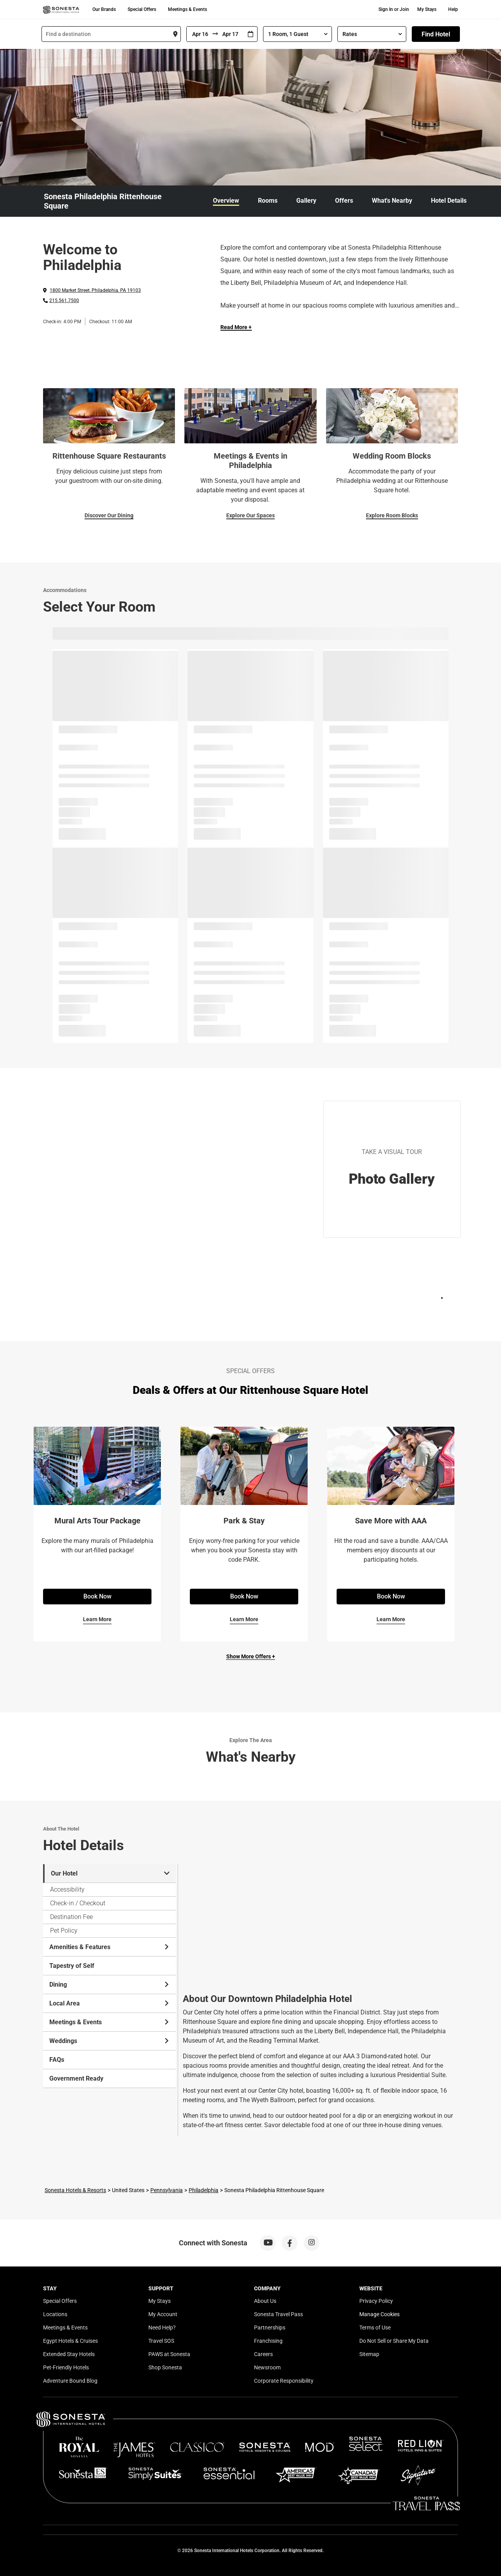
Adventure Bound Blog (70, 2381)
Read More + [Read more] (236, 327)
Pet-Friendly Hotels (66, 2367)
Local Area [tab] (109, 2003)
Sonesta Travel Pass (278, 2314)
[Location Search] (111, 34)
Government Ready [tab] (76, 2078)
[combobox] (111, 34)
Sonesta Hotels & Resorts (75, 2190)
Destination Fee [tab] (71, 1917)
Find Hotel (436, 34)
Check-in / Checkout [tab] (77, 1903)
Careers (263, 2354)
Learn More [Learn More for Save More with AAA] (391, 1619)
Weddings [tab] (109, 2041)
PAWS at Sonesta (169, 2354)
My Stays (426, 9)
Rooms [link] (268, 200)
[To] (231, 34)
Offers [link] (344, 200)
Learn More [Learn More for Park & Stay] (244, 1619)
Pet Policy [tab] (63, 1930)
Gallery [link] (306, 200)
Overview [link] (226, 200)
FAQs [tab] (56, 2059)
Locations (55, 2314)
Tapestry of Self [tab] (71, 1965)
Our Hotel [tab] (110, 1873)
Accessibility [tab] (67, 1889)
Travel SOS (161, 2341)
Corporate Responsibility (284, 2381)
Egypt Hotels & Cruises (70, 2341)
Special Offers (142, 9)
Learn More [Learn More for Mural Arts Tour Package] (97, 1619)
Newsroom (267, 2367)
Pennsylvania (166, 2190)
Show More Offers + (250, 1656)
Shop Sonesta (165, 2367)
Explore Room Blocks (392, 515)
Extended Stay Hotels (69, 2354)
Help (453, 9)
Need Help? (162, 2327)
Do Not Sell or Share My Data (394, 2341)
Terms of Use (375, 2327)
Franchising (268, 2341)
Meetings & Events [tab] (109, 2022)
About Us (265, 2301)
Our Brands (104, 9)
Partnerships (269, 2327)
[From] (200, 34)
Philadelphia (203, 2190)
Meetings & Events (187, 9)
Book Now (97, 1596)
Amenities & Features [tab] (109, 1947)
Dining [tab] (109, 1984)
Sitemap (369, 2354)
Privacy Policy (376, 2301)
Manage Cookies (379, 2314)
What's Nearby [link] (392, 200)
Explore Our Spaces (250, 515)
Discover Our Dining (109, 515)
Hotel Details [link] (449, 200)
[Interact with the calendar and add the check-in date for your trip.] (250, 34)
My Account (162, 2314)
